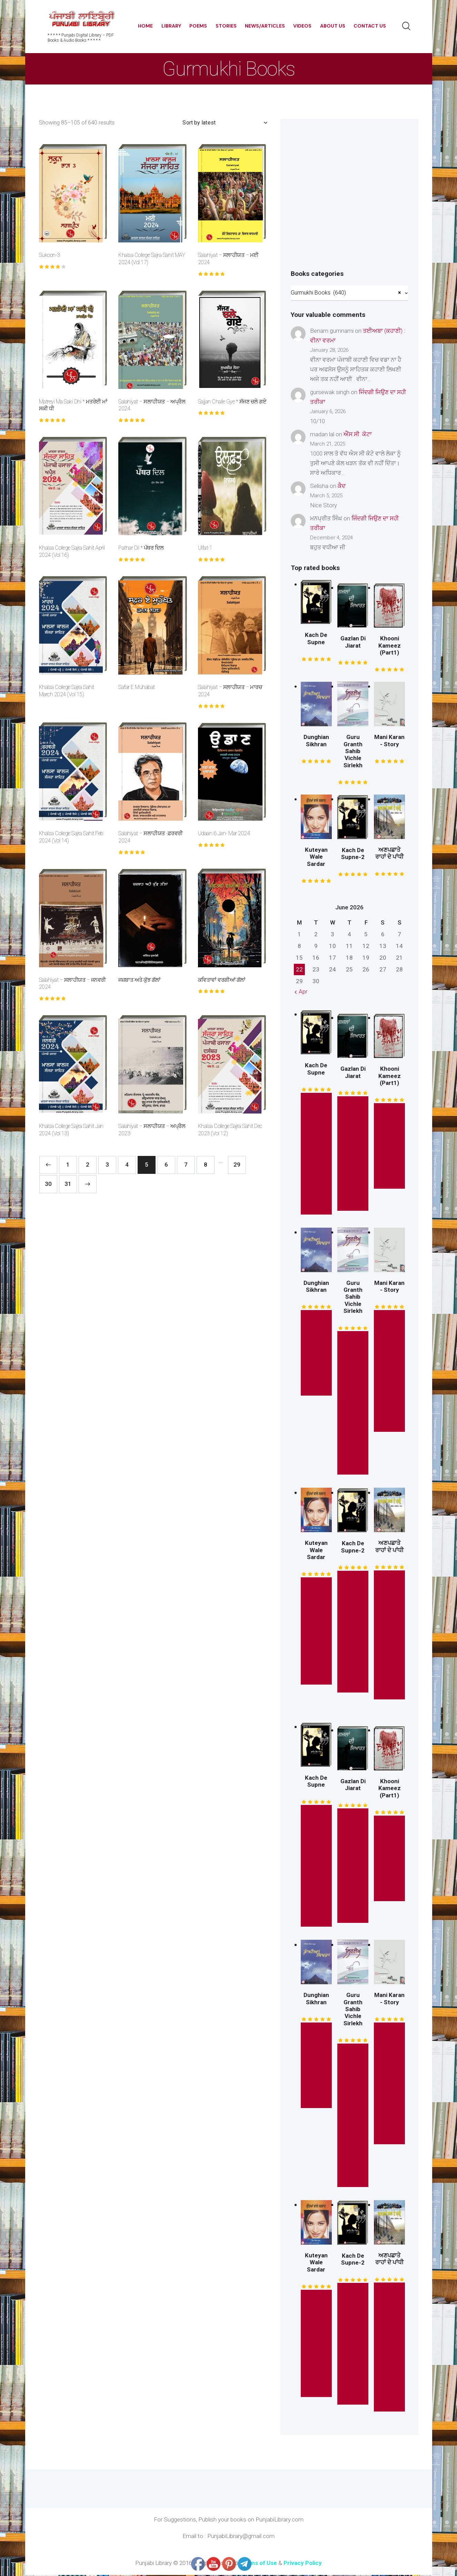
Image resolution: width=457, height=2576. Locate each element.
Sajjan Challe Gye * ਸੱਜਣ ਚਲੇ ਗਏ (232, 401)
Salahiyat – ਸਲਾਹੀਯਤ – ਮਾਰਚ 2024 (230, 691)
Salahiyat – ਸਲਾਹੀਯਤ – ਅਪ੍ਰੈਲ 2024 (151, 405)
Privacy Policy (303, 2563)
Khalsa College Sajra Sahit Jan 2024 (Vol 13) (71, 1130)
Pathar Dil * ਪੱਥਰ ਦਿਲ (141, 548)
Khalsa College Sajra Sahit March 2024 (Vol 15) (66, 691)
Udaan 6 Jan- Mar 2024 (224, 833)
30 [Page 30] (48, 1183)
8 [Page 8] (205, 1164)
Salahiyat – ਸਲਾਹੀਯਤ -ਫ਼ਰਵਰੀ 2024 (150, 837)
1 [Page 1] (68, 1164)
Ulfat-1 (205, 548)
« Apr (301, 992)
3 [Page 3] (107, 1164)
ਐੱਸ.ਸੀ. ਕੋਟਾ (358, 435)
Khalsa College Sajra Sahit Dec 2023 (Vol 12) (230, 1130)
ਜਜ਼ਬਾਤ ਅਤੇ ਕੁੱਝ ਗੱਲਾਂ (139, 980)
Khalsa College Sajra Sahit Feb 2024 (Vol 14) (71, 837)
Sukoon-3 (49, 255)
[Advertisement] (349, 200)
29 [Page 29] (237, 1164)
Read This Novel (316, 1632)
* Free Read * (389, 1146)
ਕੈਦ (342, 486)
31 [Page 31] (67, 1183)
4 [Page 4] (127, 1164)
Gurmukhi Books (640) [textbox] (346, 293)
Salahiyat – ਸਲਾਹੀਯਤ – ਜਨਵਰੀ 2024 (72, 983)
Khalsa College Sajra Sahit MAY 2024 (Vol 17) (151, 259)
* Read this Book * (353, 1154)
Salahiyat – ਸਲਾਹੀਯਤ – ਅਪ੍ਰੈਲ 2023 (151, 1130)
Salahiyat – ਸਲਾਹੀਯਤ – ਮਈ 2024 (228, 259)
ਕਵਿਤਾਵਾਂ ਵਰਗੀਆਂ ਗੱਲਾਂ (222, 980)
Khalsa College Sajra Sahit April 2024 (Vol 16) (72, 551)
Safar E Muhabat (136, 687)
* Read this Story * (316, 1154)
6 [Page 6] (166, 1164)
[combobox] (349, 293)
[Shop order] (224, 123)
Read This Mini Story (389, 1371)
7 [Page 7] (186, 1164)
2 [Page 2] (87, 1164)
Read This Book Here (389, 1636)
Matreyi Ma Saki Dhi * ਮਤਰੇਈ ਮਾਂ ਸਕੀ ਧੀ (73, 405)
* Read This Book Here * (353, 1403)
